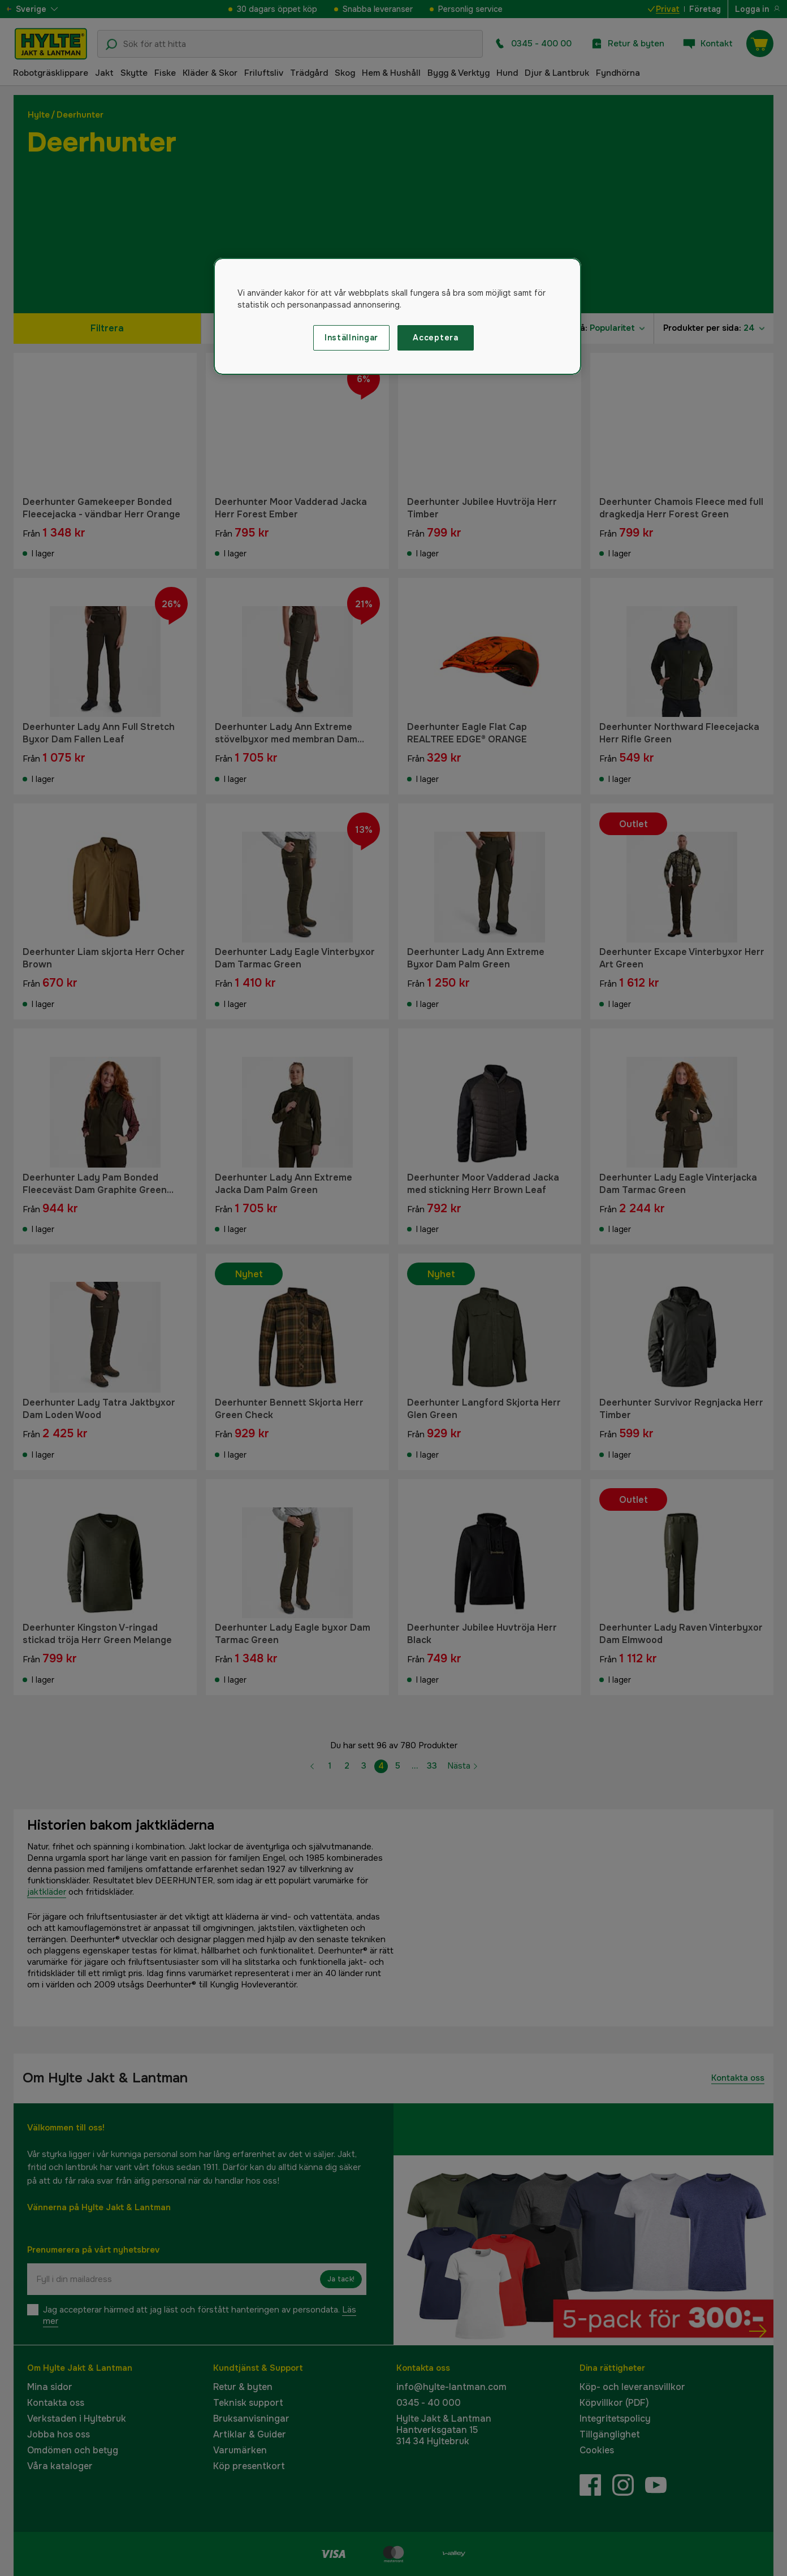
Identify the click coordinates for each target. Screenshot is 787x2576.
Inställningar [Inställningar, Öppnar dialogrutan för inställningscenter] (351, 337)
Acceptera (435, 337)
